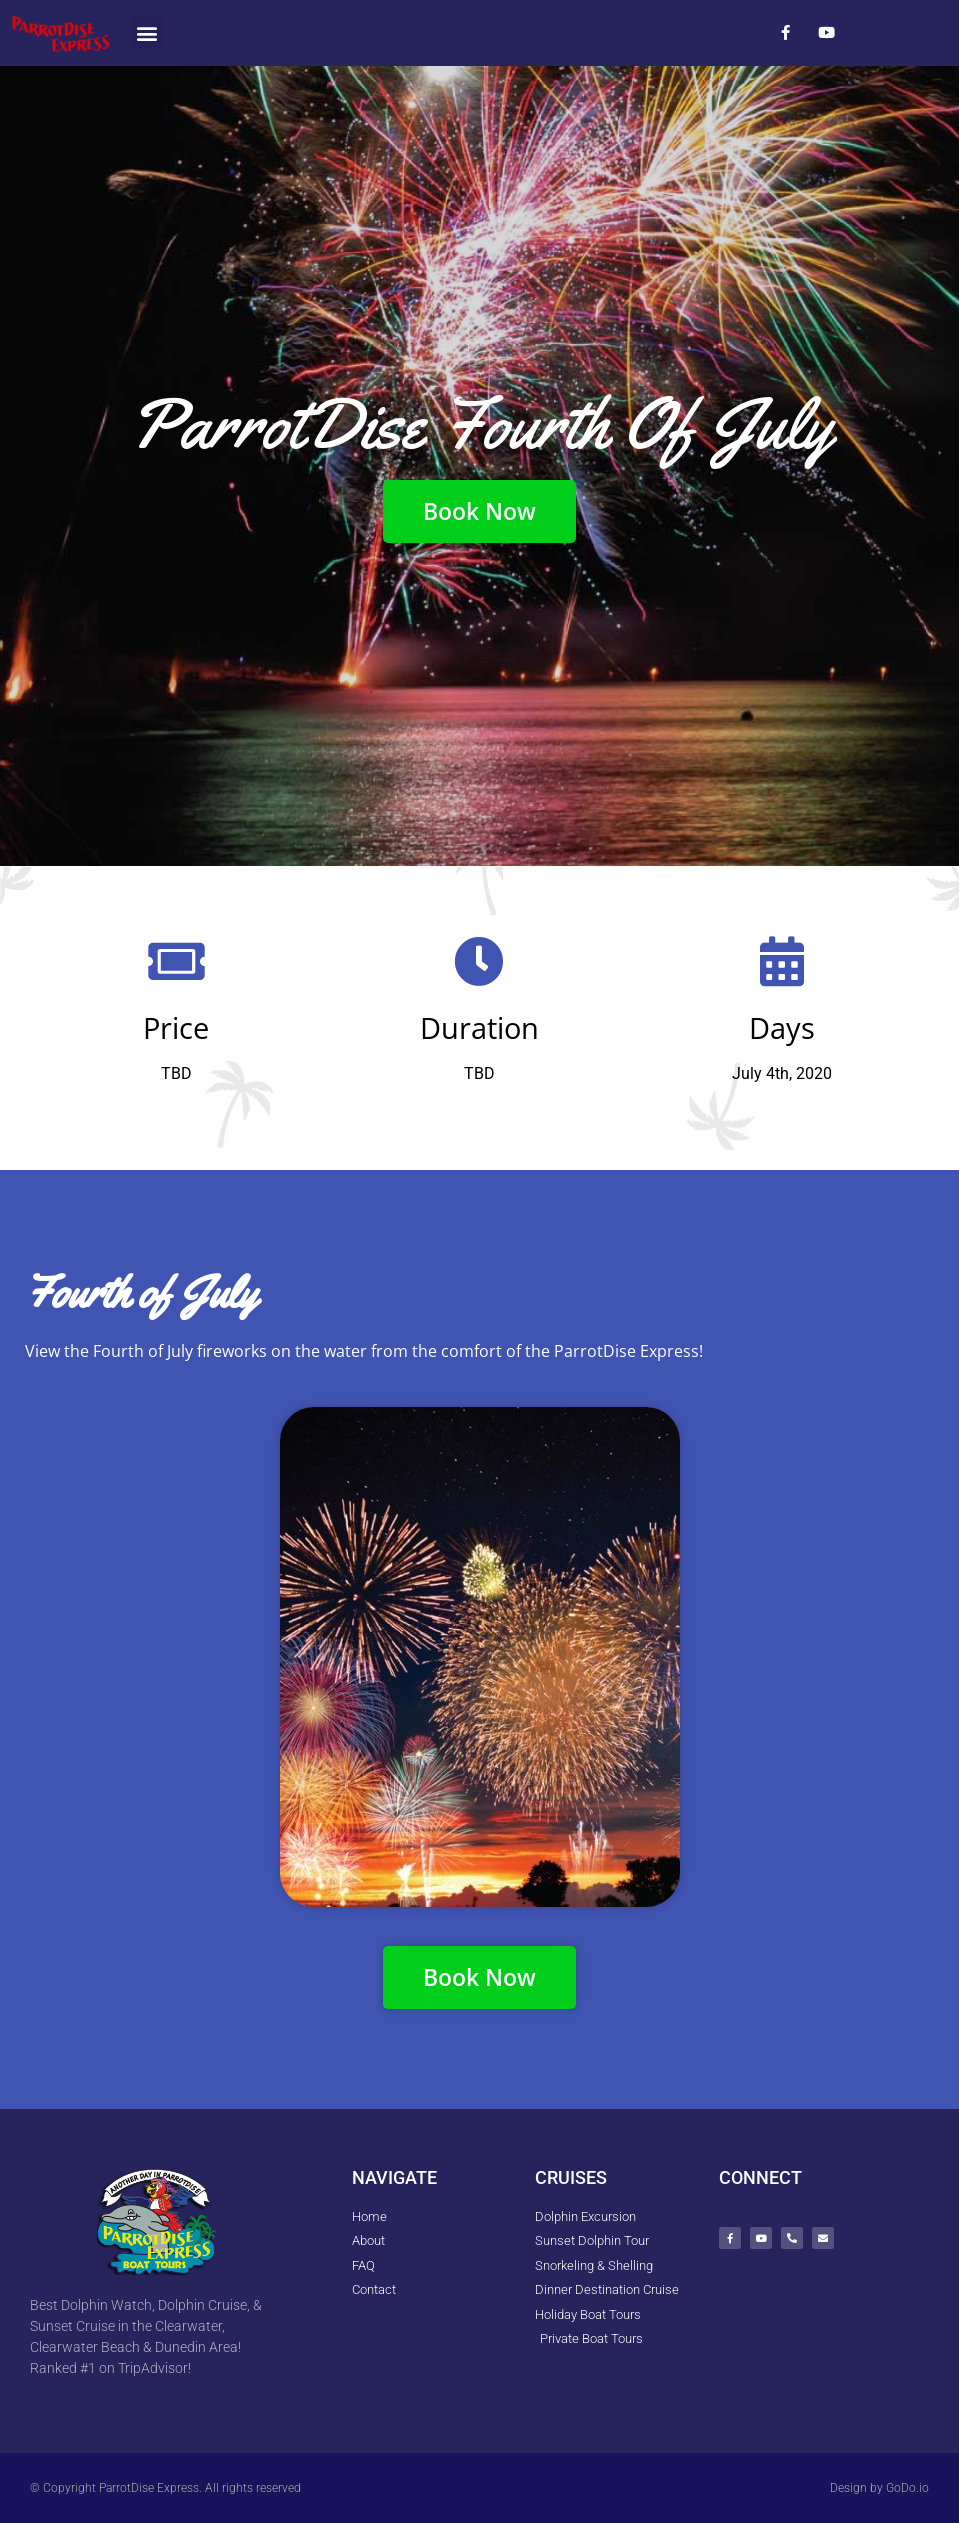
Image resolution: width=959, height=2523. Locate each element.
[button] (147, 32)
